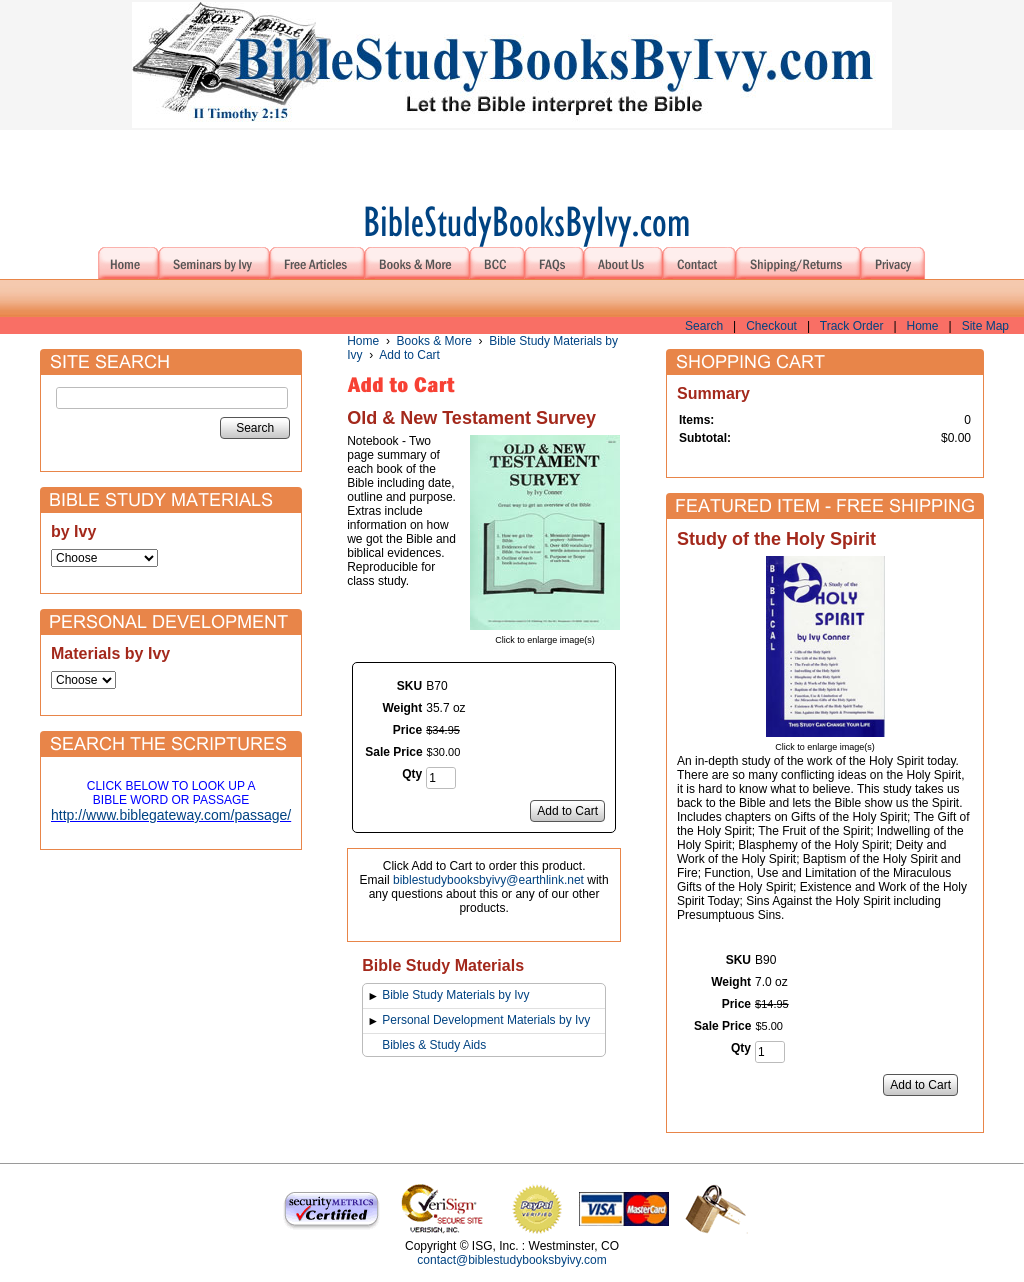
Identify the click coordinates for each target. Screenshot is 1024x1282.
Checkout (771, 326)
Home (923, 326)
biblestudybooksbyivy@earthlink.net (488, 880)
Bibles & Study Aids (434, 1045)
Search (704, 326)
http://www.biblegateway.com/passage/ (171, 815)
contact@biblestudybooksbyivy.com (511, 1260)
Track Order (852, 326)
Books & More (434, 341)
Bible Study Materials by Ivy (455, 995)
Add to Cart (409, 355)
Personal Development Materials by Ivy (486, 1020)
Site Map (985, 326)
